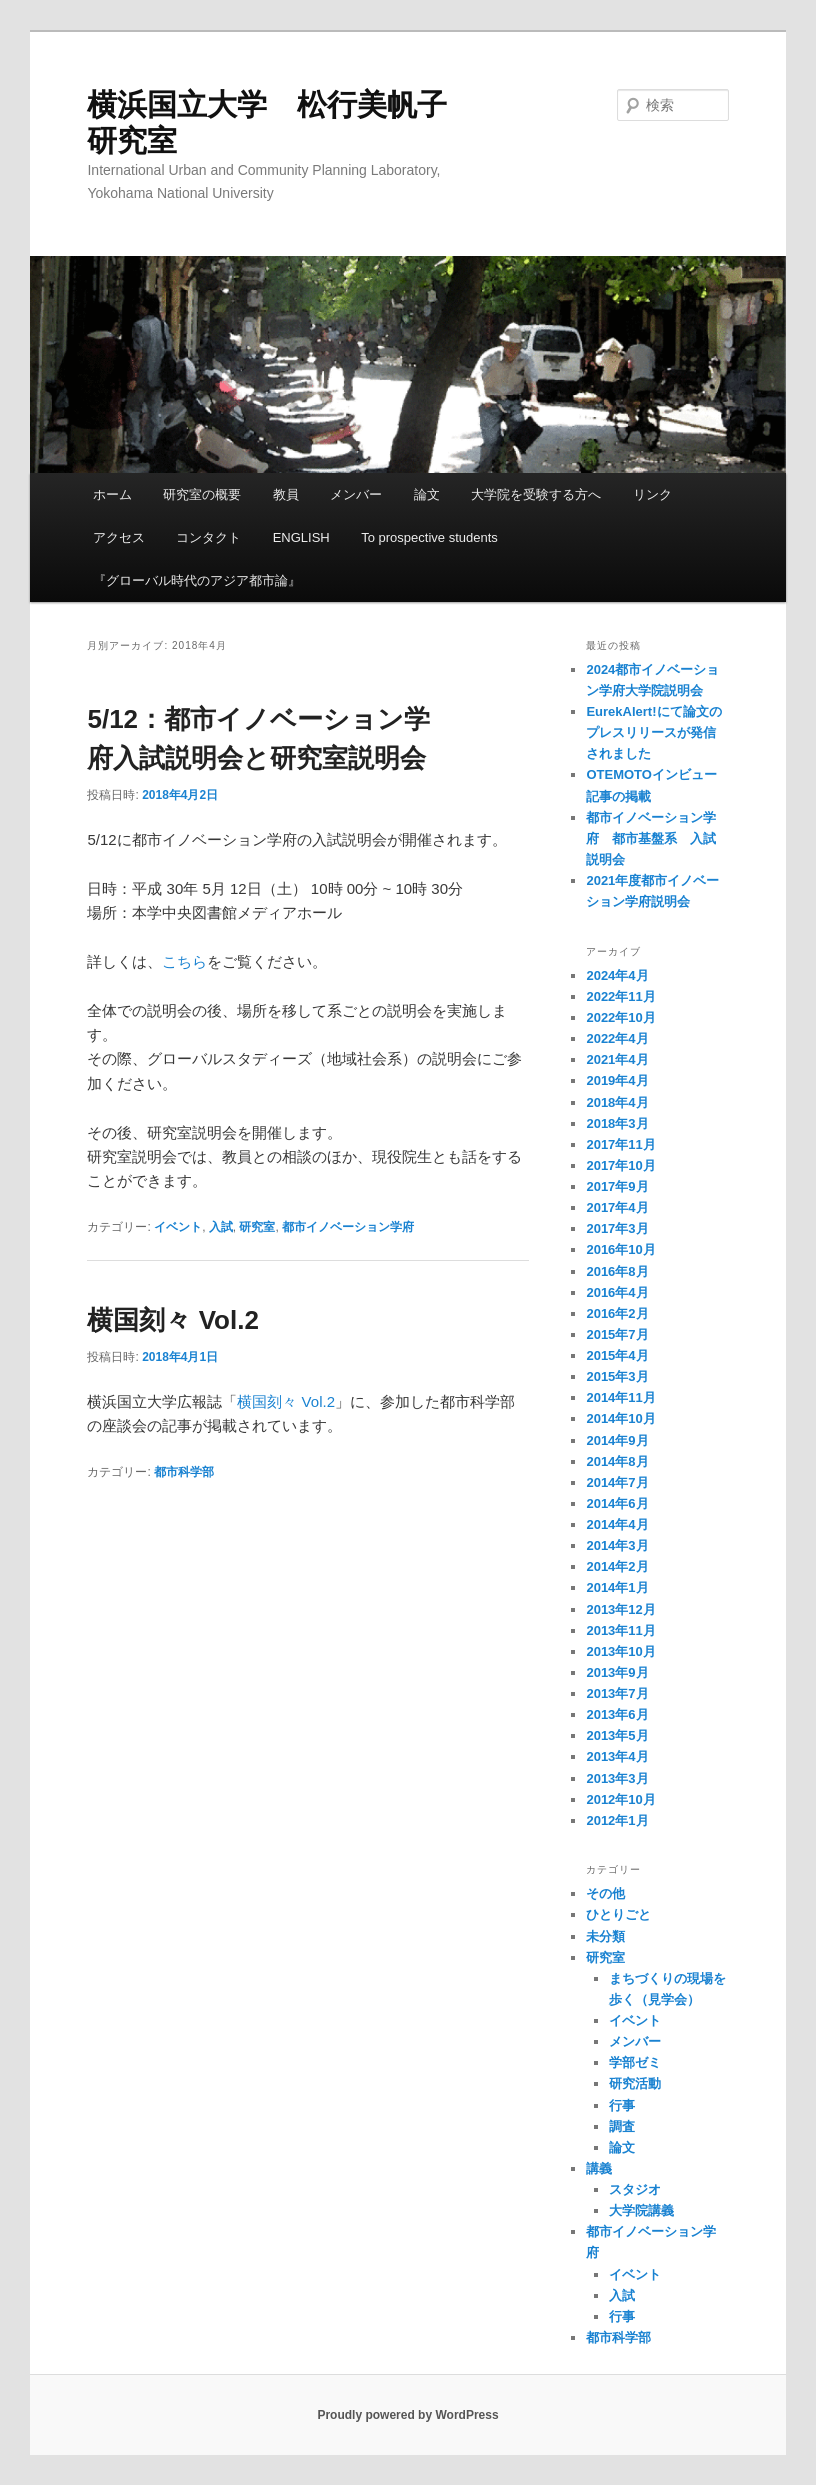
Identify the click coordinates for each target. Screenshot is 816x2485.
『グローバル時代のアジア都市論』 (197, 580)
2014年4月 (617, 1524)
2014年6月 (617, 1503)
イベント (178, 1227)
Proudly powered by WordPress (407, 2415)
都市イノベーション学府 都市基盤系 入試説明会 (651, 838)
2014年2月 (617, 1566)
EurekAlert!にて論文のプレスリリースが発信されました (653, 732)
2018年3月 (617, 1123)
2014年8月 (617, 1461)
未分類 (605, 1936)
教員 (286, 494)
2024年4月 (617, 975)
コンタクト (208, 537)
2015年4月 (617, 1355)
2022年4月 (617, 1038)
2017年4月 (617, 1207)
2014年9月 (617, 1440)
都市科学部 (184, 1472)
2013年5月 (617, 1735)
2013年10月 (620, 1651)
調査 (622, 2126)
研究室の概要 (202, 494)
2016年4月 (617, 1292)
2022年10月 (620, 1017)
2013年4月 (617, 1756)
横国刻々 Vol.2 (172, 1320)
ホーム (112, 494)
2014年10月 (620, 1418)
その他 (605, 1893)
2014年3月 (617, 1545)
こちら (184, 961)
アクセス (119, 537)
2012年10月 (620, 1799)
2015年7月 (617, 1334)
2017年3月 (617, 1228)
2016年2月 (617, 1313)
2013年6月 (617, 1714)
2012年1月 (617, 1820)
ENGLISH (301, 537)
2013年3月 (617, 1778)
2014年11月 (620, 1397)
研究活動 (635, 2083)
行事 (622, 2105)
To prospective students (429, 537)
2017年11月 (620, 1144)
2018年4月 (617, 1102)
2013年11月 (620, 1630)
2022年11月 (620, 996)
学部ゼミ (635, 2062)
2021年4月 (617, 1059)
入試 (221, 1227)
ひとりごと (618, 1914)
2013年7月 (617, 1693)
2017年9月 (617, 1186)
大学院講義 (641, 2210)
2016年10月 (620, 1249)
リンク (652, 494)
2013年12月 (620, 1609)
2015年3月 (617, 1376)
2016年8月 (617, 1271)
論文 (427, 494)
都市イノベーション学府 (348, 1227)
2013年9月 (617, 1672)
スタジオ (635, 2189)
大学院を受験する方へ (536, 494)
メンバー (356, 494)
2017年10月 (620, 1165)
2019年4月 (617, 1080)
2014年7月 (617, 1482)
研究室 (257, 1227)
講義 (599, 2168)
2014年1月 (617, 1587)
